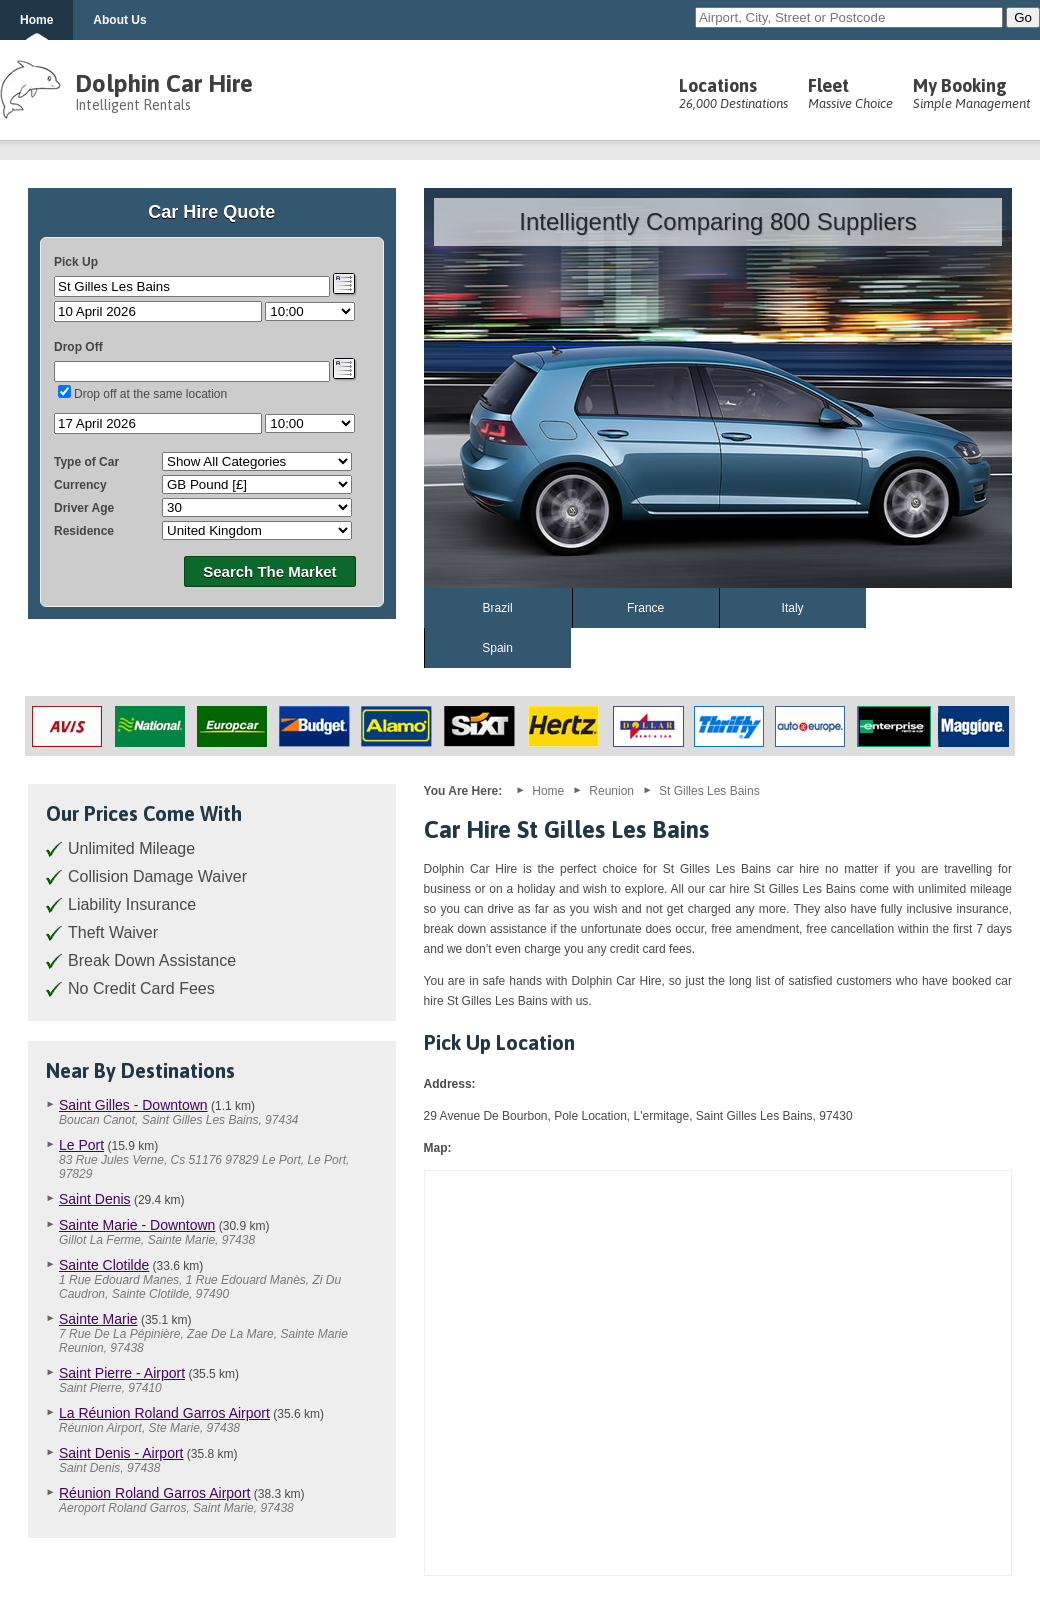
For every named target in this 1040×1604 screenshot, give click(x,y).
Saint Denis (95, 1199)
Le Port (81, 1145)
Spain (497, 648)
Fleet (850, 93)
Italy (793, 608)
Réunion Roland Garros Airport (154, 1493)
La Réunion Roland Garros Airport (164, 1413)
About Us (119, 20)
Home (36, 20)
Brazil (498, 608)
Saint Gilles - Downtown (133, 1105)
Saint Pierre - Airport (122, 1373)
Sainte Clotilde (104, 1265)
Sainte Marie (98, 1319)
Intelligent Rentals (133, 105)
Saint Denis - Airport (121, 1453)
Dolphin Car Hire (164, 83)
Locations (733, 93)
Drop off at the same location (150, 394)
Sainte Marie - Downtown (137, 1225)
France (645, 608)
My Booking (971, 93)
